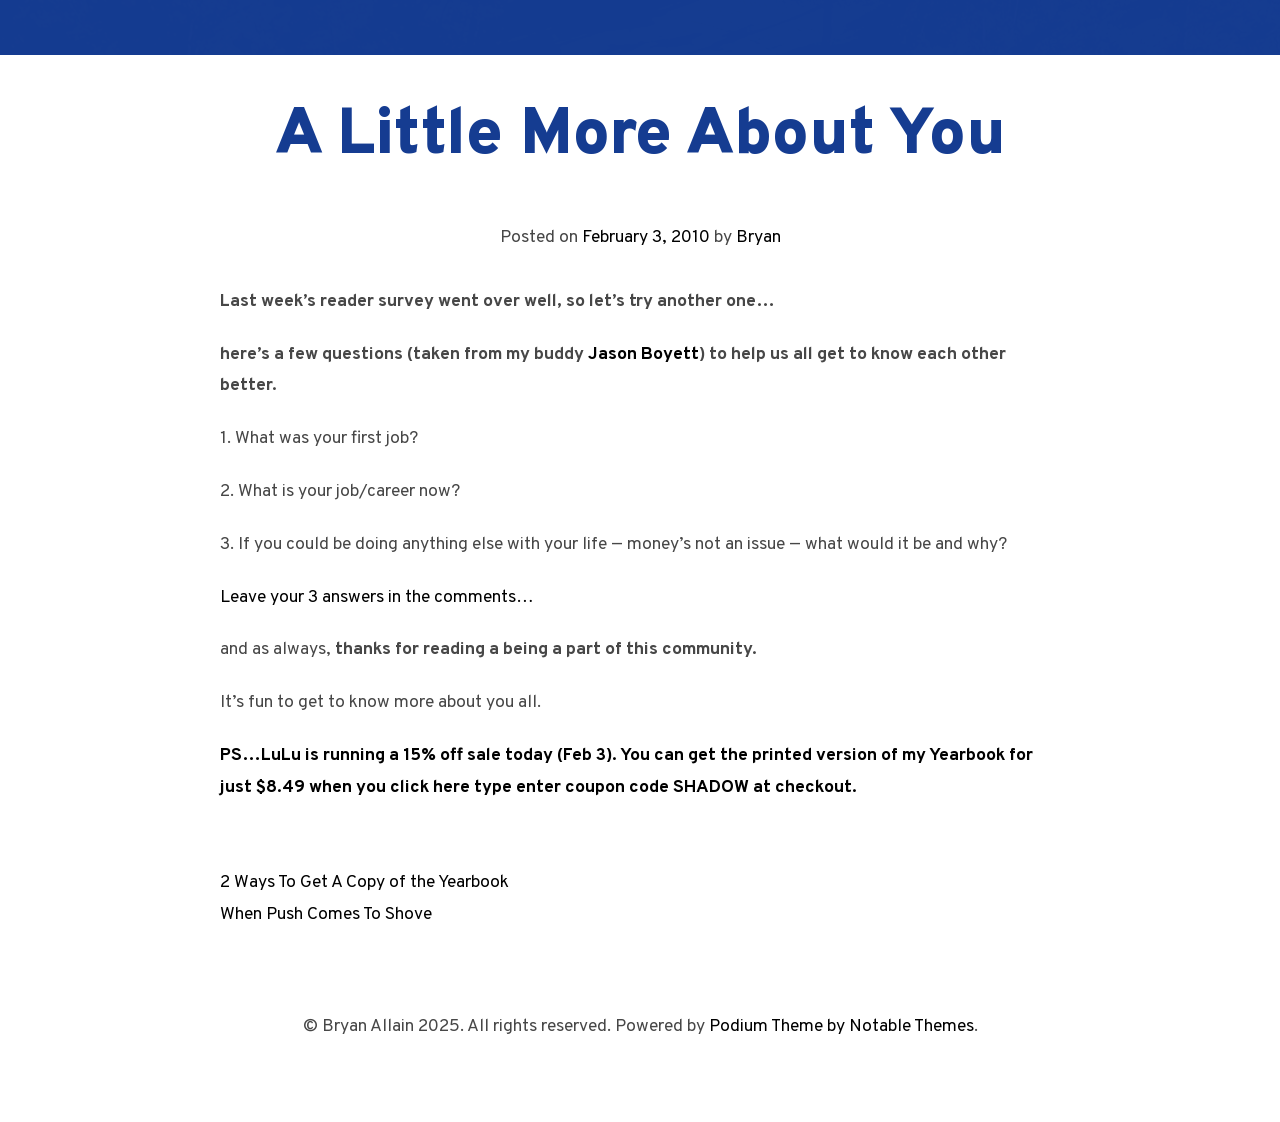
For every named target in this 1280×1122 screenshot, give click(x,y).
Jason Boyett (643, 354)
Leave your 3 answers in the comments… (377, 597)
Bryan (758, 237)
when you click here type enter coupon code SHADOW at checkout (580, 787)
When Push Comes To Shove (326, 914)
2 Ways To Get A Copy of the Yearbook (364, 882)
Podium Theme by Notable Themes (841, 1026)
